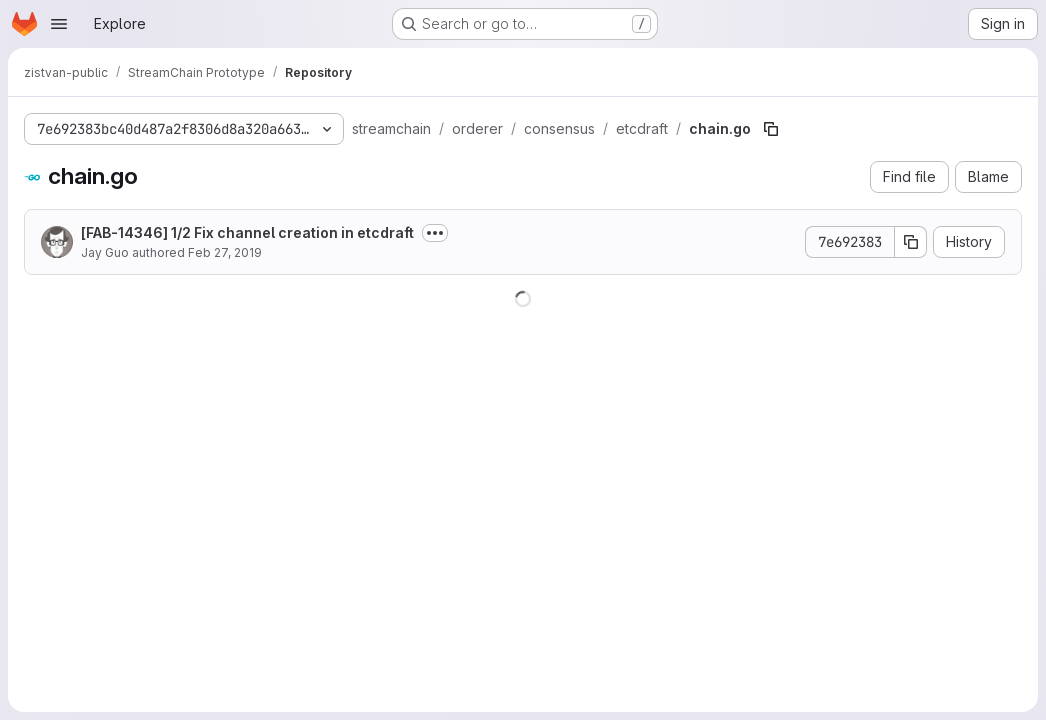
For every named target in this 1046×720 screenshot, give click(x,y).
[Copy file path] (771, 129)
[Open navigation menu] (59, 24)
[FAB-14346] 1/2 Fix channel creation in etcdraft (247, 232)
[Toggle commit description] (435, 233)
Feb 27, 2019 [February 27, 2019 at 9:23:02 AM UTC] (225, 252)
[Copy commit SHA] (911, 242)
